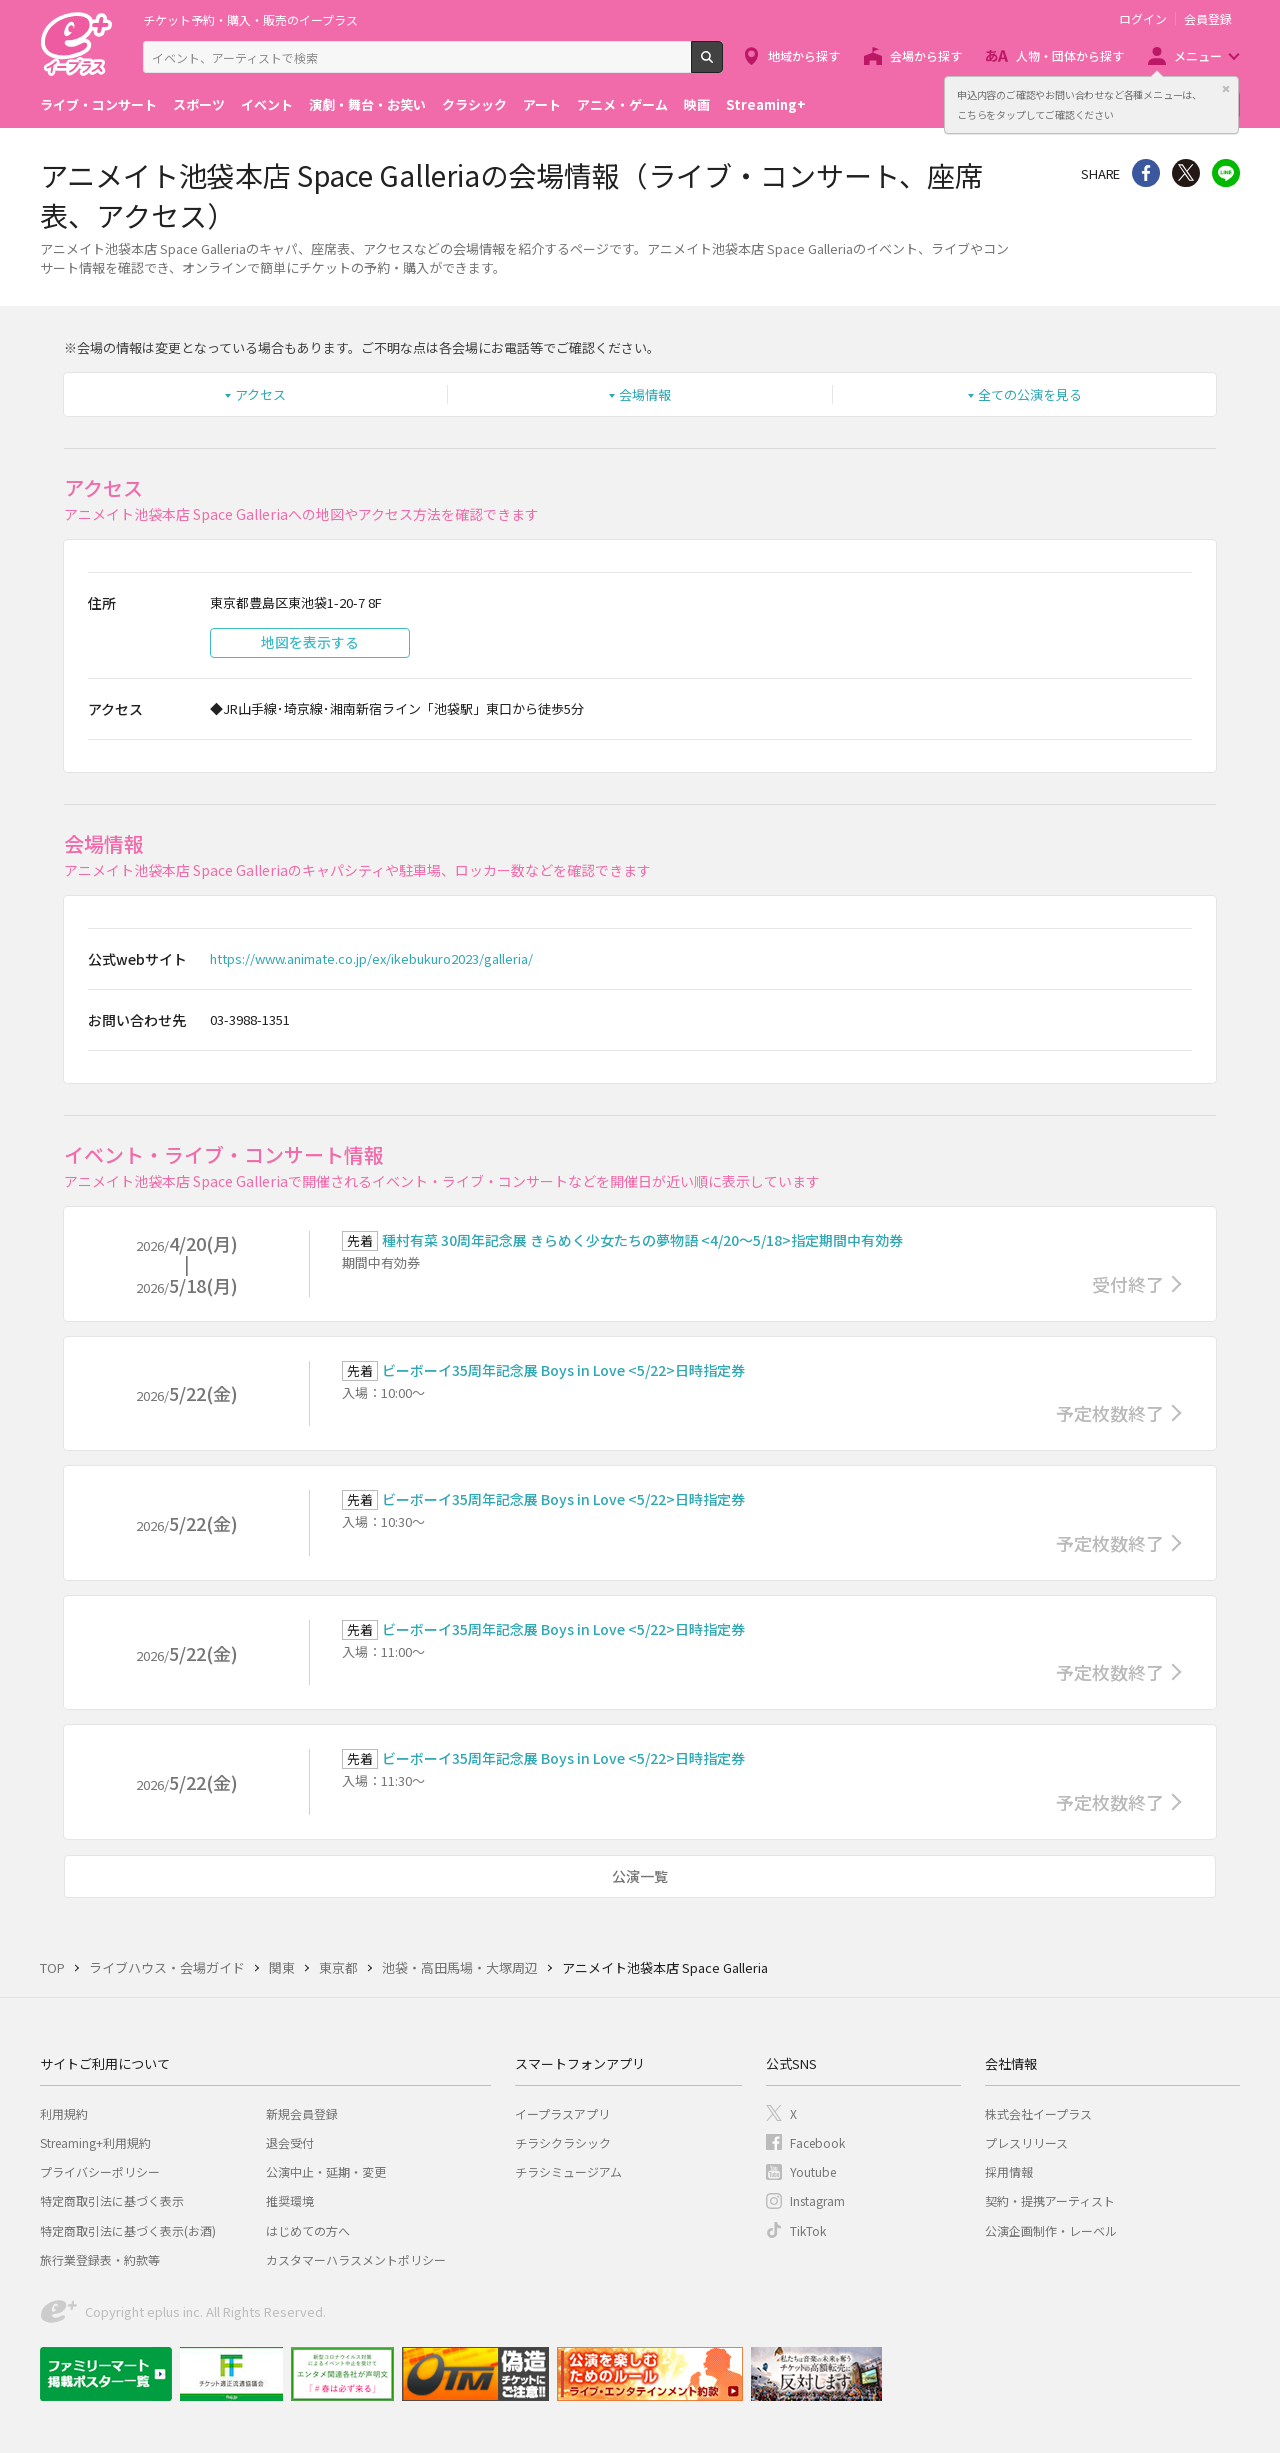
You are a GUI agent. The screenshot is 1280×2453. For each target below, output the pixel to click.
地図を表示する (310, 642)
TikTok (808, 2230)
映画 (697, 104)
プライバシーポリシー (100, 2171)
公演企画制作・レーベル (1051, 2230)
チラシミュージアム (568, 2171)
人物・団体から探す (1070, 55)
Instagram (817, 2200)
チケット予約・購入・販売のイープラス (250, 19)
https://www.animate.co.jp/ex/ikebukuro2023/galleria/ (371, 958)
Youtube (813, 2171)
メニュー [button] (1198, 55)
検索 (722, 65)
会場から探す (926, 55)
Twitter (1186, 173)
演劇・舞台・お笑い (367, 104)
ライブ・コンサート (98, 104)
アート (542, 104)
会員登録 (1208, 19)
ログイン (1143, 19)
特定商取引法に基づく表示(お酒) (128, 2230)
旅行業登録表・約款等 (100, 2259)
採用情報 (1009, 2171)
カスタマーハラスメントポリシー (356, 2259)
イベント (267, 104)
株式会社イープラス (1038, 2113)
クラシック (474, 104)
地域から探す (804, 55)
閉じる (1226, 89)
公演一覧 (640, 1876)
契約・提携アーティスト (1050, 2200)
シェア (1146, 173)
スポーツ (199, 104)
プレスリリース (1026, 2142)
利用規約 (64, 2113)
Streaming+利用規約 (95, 2142)
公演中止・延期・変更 (326, 2171)
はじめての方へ (308, 2230)
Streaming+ (766, 104)
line (1226, 173)
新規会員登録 (302, 2113)
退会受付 (290, 2142)
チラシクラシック (563, 2142)
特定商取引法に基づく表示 (112, 2200)
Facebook (817, 2142)
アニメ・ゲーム (622, 104)
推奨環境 (290, 2200)
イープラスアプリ (562, 2113)
